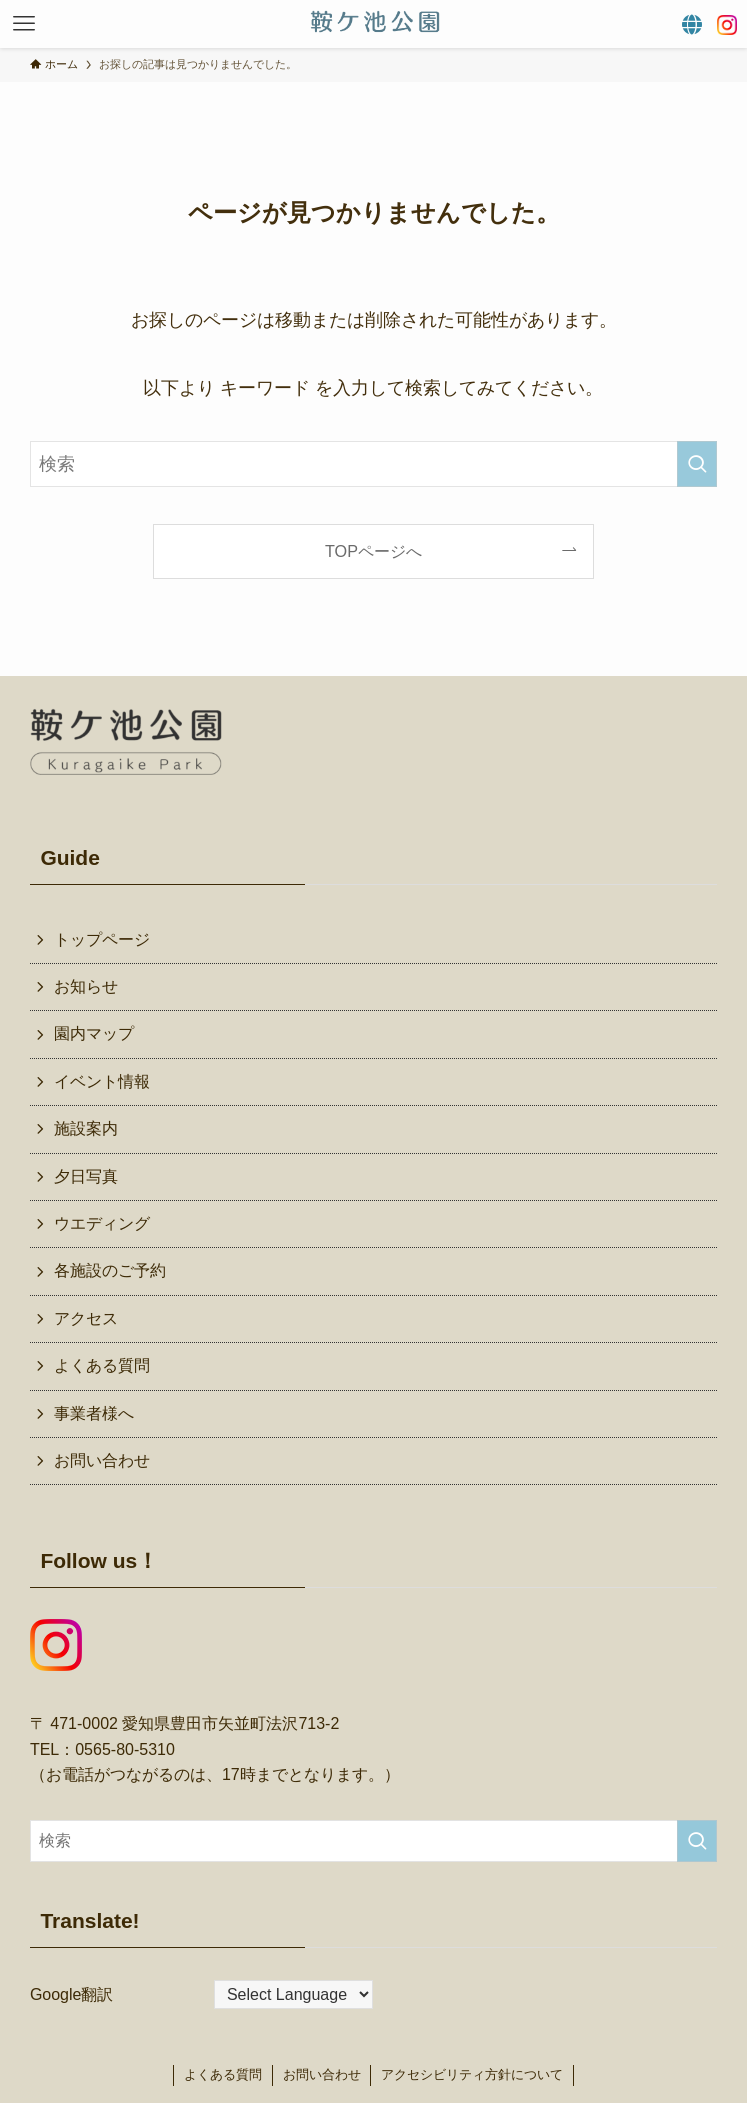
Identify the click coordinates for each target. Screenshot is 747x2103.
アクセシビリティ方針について (472, 2074)
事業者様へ (94, 1413)
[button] (24, 24)
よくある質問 (102, 1365)
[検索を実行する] (697, 464)
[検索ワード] (373, 464)
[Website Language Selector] (293, 1994)
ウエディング (102, 1223)
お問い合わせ (102, 1460)
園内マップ (94, 1033)
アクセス (86, 1318)
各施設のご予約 (110, 1270)
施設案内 (86, 1128)
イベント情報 (102, 1081)
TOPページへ (373, 551)
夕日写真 (86, 1176)
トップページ (102, 939)
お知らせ (86, 986)
